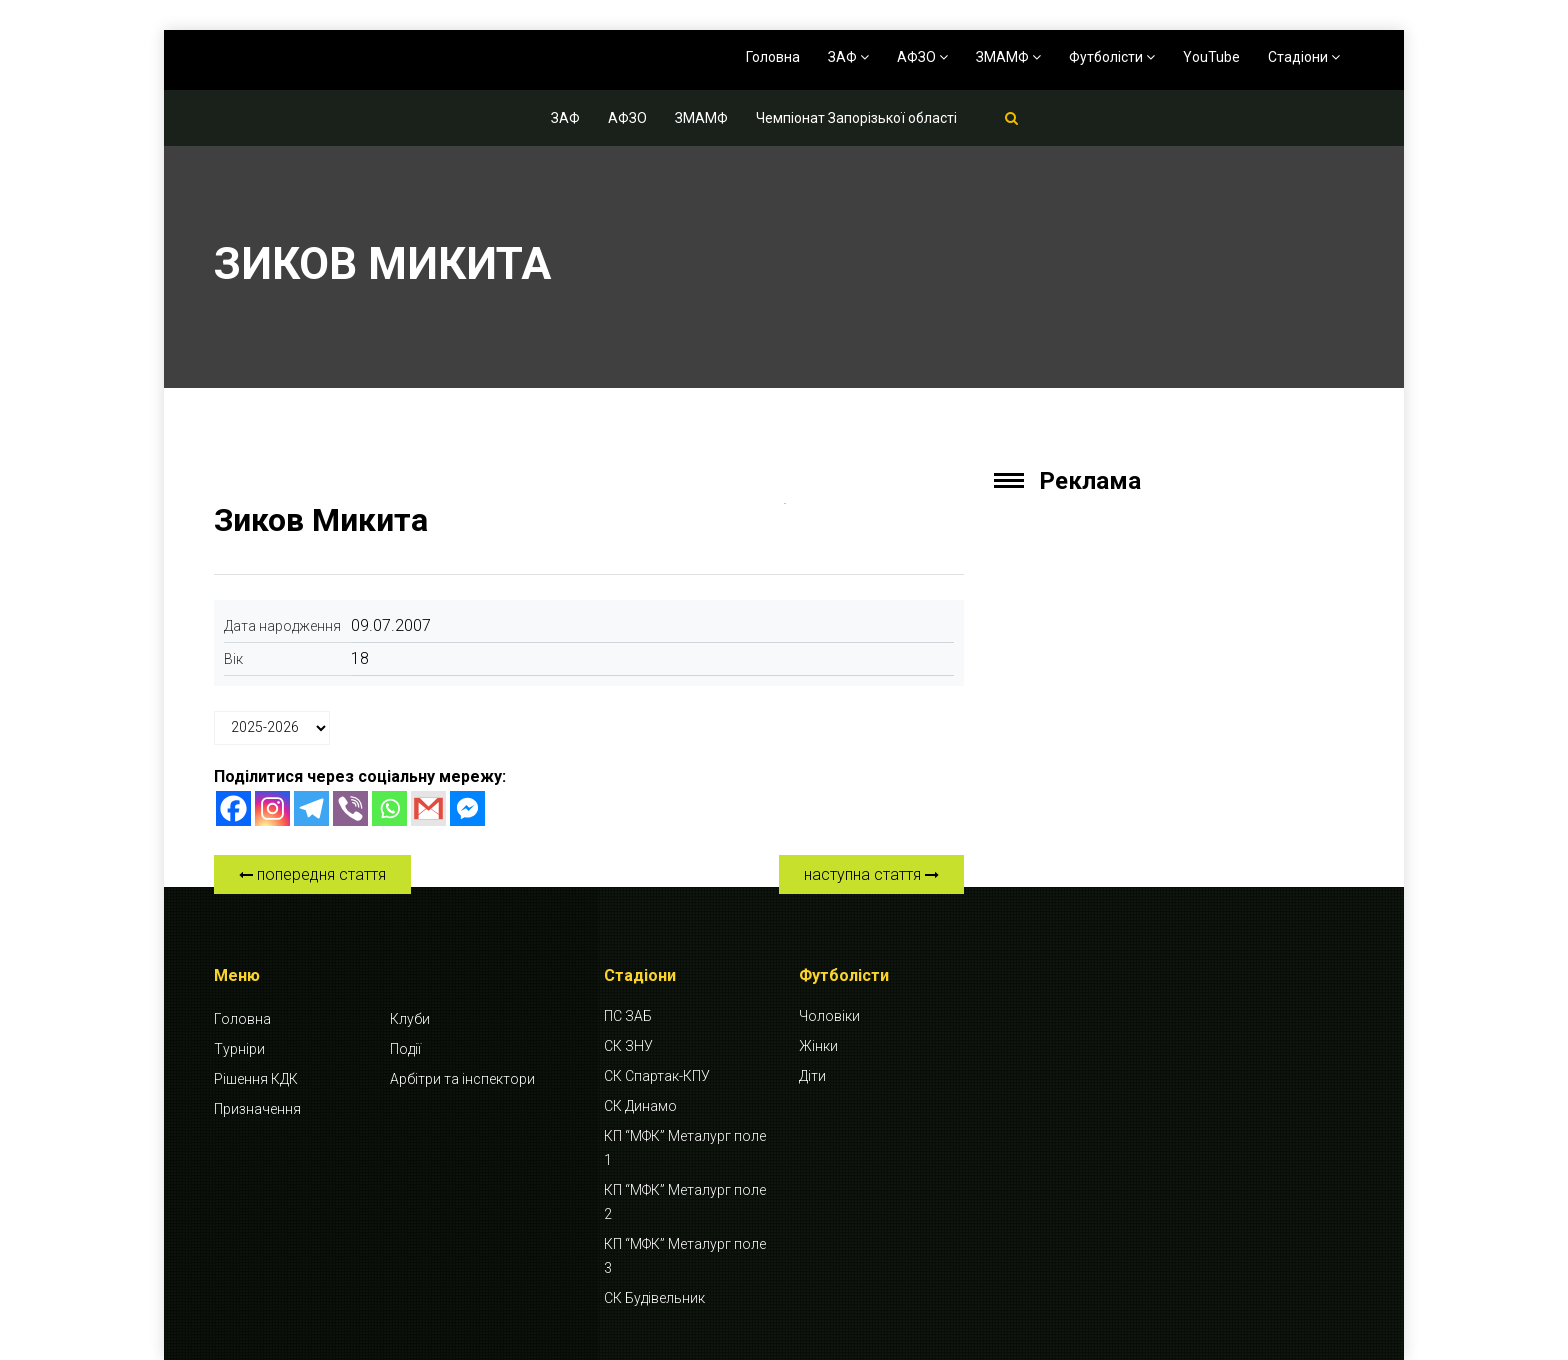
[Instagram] (272, 808)
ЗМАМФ (1008, 57)
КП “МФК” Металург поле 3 (685, 1256)
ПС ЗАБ (628, 1016)
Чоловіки (829, 1016)
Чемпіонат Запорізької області (856, 118)
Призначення (257, 1109)
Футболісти (1112, 57)
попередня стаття (312, 874)
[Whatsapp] (389, 808)
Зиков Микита (321, 520)
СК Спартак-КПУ (657, 1076)
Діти (812, 1076)
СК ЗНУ (628, 1046)
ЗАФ (848, 57)
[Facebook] (233, 808)
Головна (773, 57)
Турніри (239, 1049)
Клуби (410, 1019)
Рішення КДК (256, 1079)
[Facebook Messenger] (467, 808)
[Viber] (350, 808)
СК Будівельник (654, 1298)
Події (405, 1049)
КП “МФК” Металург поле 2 (685, 1202)
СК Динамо (640, 1106)
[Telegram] (311, 808)
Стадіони (1304, 57)
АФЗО (922, 57)
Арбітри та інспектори (462, 1079)
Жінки (818, 1046)
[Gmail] (428, 808)
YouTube (1211, 57)
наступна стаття (871, 874)
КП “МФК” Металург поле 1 (685, 1148)
